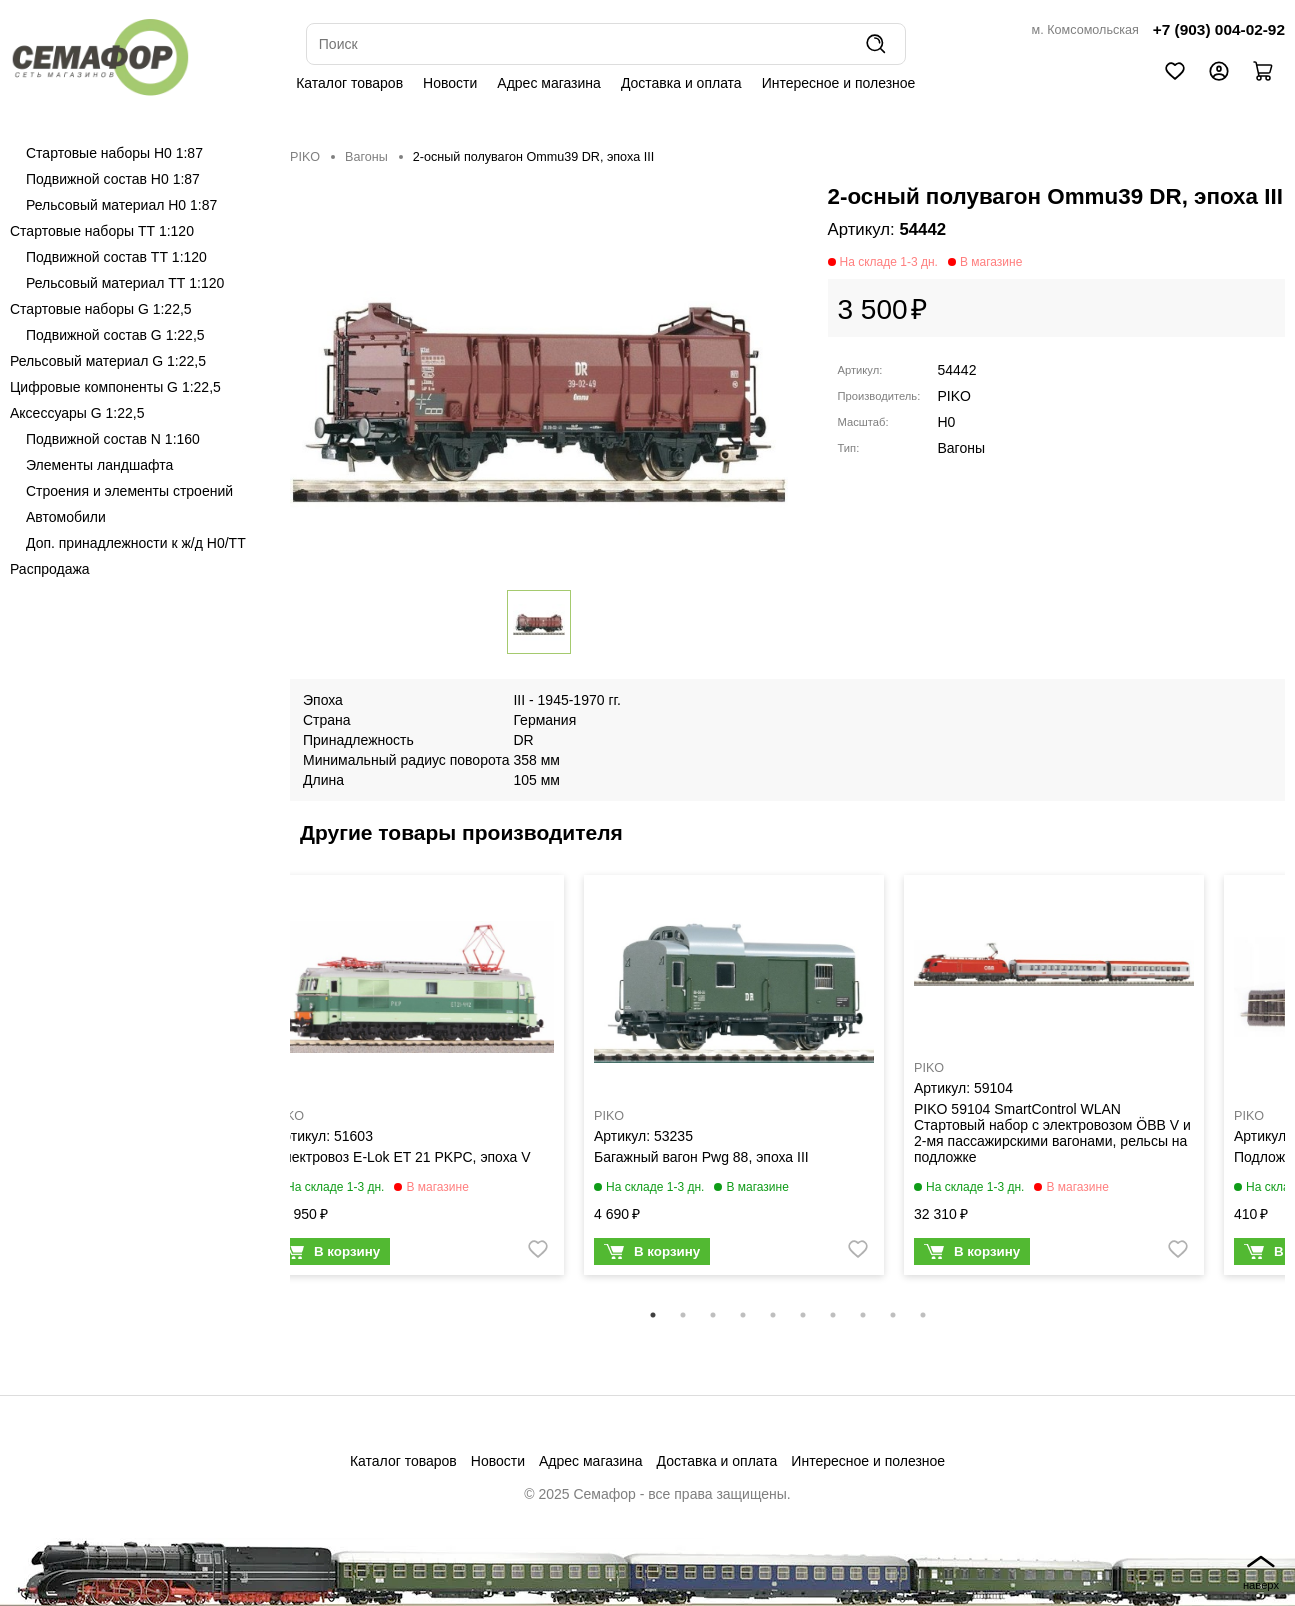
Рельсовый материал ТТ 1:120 (125, 283)
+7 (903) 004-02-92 (1219, 29)
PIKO (305, 157)
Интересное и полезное (839, 83)
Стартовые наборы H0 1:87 (114, 153)
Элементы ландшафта (99, 465)
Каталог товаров (349, 83)
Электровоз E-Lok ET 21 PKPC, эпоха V (402, 1157)
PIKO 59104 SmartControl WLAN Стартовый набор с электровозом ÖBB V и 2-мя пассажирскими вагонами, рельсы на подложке (1052, 1133)
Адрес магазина (549, 83)
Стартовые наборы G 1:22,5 (101, 309)
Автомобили (66, 517)
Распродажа (50, 569)
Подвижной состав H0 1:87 (113, 179)
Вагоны (366, 157)
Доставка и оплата (681, 83)
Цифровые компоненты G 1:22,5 (115, 387)
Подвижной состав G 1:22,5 (115, 335)
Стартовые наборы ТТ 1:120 (102, 231)
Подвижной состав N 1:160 (113, 439)
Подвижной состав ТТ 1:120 (116, 257)
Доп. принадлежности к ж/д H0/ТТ (136, 543)
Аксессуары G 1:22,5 (77, 413)
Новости (450, 83)
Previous (275, 1088)
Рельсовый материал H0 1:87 (121, 205)
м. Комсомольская (1085, 30)
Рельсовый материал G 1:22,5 (108, 361)
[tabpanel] (414, 1079)
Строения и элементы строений (129, 491)
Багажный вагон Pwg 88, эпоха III (701, 1157)
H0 (947, 422)
